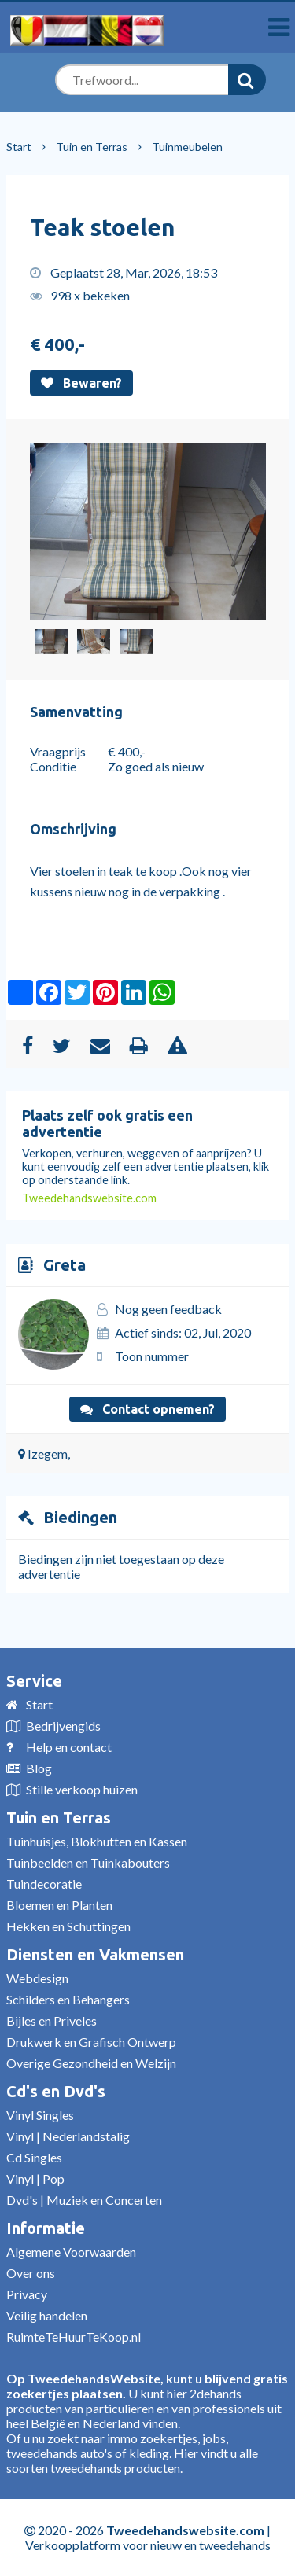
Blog (39, 1768)
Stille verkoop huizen (82, 1789)
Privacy (26, 2294)
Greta (64, 1265)
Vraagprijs (58, 751)
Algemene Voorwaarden (71, 2251)
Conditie (53, 766)
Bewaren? (81, 383)
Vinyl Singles (40, 2114)
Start (18, 146)
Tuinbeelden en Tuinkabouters (88, 1862)
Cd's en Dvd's (55, 2091)
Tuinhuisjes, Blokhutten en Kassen (96, 1841)
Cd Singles (34, 2157)
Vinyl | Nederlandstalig (68, 2136)
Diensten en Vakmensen (95, 1954)
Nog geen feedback (168, 1308)
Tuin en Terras (91, 146)
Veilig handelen (46, 2315)
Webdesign (37, 1978)
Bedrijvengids (63, 1725)
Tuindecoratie (44, 1883)
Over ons (30, 2272)
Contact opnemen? (147, 1409)
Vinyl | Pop (35, 2178)
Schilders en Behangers (68, 1999)
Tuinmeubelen (187, 146)
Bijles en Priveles (51, 2020)
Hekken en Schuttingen (68, 1926)
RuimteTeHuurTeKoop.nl (73, 2336)
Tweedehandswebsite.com (89, 1198)
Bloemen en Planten (59, 1904)
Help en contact (69, 1746)
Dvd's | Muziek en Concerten (84, 2199)
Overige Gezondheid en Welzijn (91, 2062)
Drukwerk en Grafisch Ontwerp (91, 2041)
